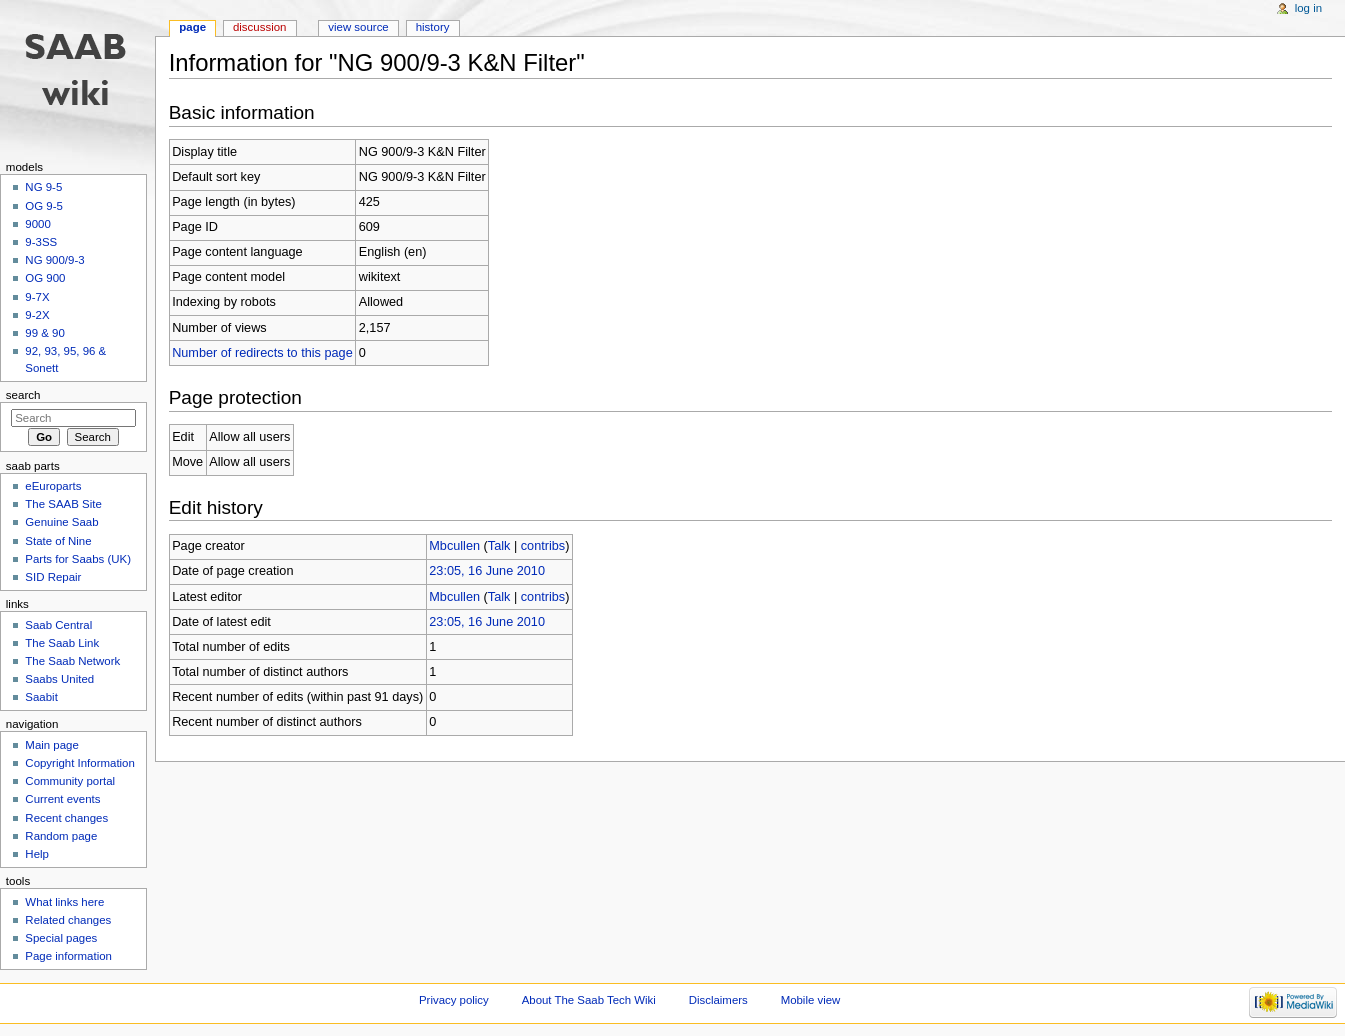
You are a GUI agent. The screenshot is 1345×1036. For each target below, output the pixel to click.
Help (37, 854)
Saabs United (59, 679)
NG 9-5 (43, 187)
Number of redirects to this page (262, 353)
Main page (52, 745)
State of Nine (58, 541)
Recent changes (66, 818)
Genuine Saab (61, 522)
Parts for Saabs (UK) (78, 559)
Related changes (68, 920)
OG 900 (45, 278)
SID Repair (53, 577)
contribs (543, 546)
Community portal (70, 781)
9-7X (37, 297)
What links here (64, 902)
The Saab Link (62, 643)
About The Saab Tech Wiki (589, 1000)
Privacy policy (454, 1000)
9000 (37, 224)
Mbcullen (454, 546)
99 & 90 (44, 333)
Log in (1308, 8)
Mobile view (811, 1000)
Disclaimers (718, 1000)
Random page (61, 836)
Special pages (61, 938)
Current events (62, 799)
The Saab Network (72, 661)
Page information (68, 956)
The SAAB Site (63, 504)
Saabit (41, 697)
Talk (499, 546)
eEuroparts (53, 486)
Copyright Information (80, 763)
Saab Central (58, 625)
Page (192, 27)
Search (23, 395)
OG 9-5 (44, 206)
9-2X (37, 315)
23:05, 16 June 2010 (487, 571)
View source (358, 27)
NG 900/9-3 (54, 260)
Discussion (259, 27)
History (433, 27)
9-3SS (41, 242)
